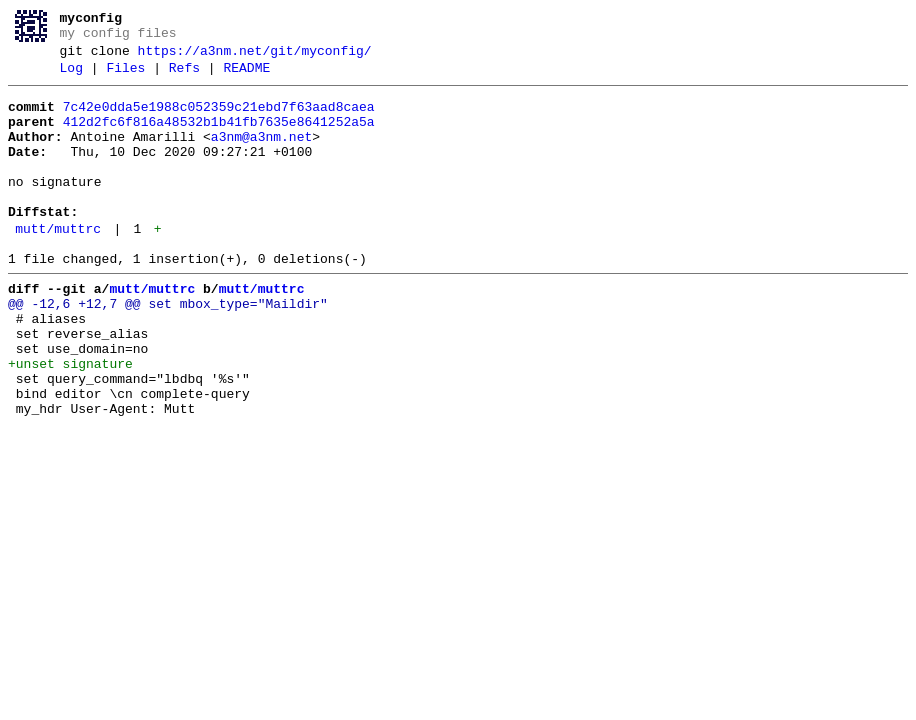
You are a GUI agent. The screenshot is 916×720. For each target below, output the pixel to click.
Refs (184, 77)
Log (71, 77)
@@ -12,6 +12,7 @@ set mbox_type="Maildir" (168, 349)
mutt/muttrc (58, 265)
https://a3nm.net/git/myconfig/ (255, 57)
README (246, 77)
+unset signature (70, 421)
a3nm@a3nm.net (261, 155)
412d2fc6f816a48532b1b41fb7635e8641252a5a (219, 137)
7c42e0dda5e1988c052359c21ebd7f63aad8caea (219, 119)
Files (125, 77)
